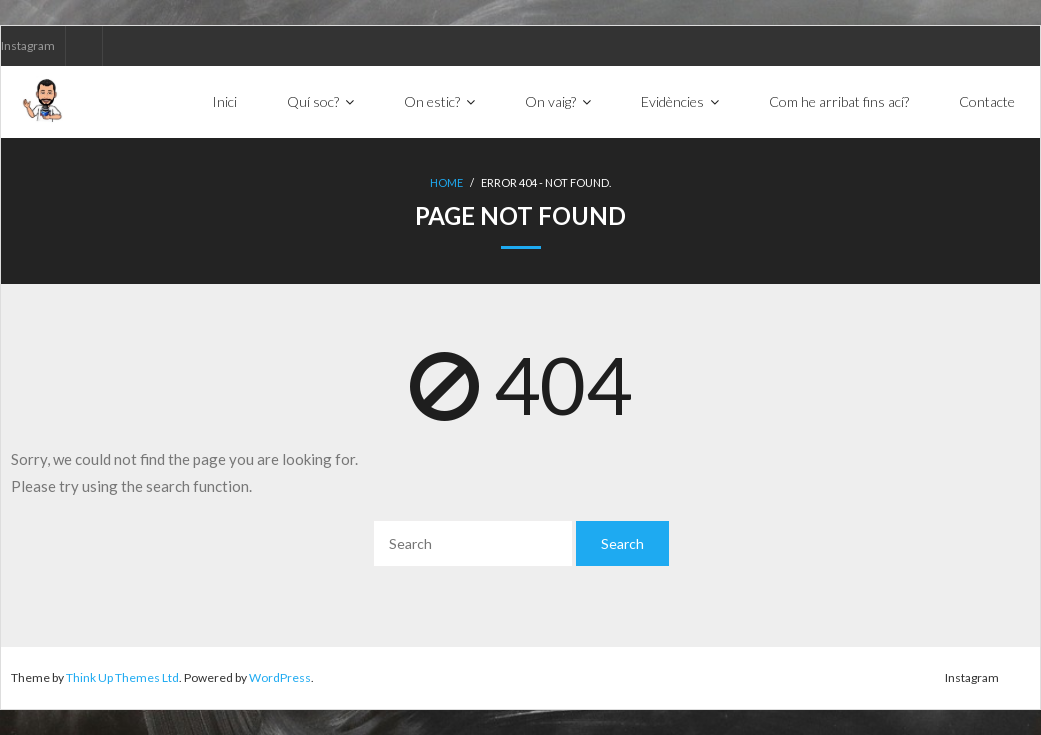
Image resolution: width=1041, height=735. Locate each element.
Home (446, 182)
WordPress (280, 677)
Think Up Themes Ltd (122, 677)
